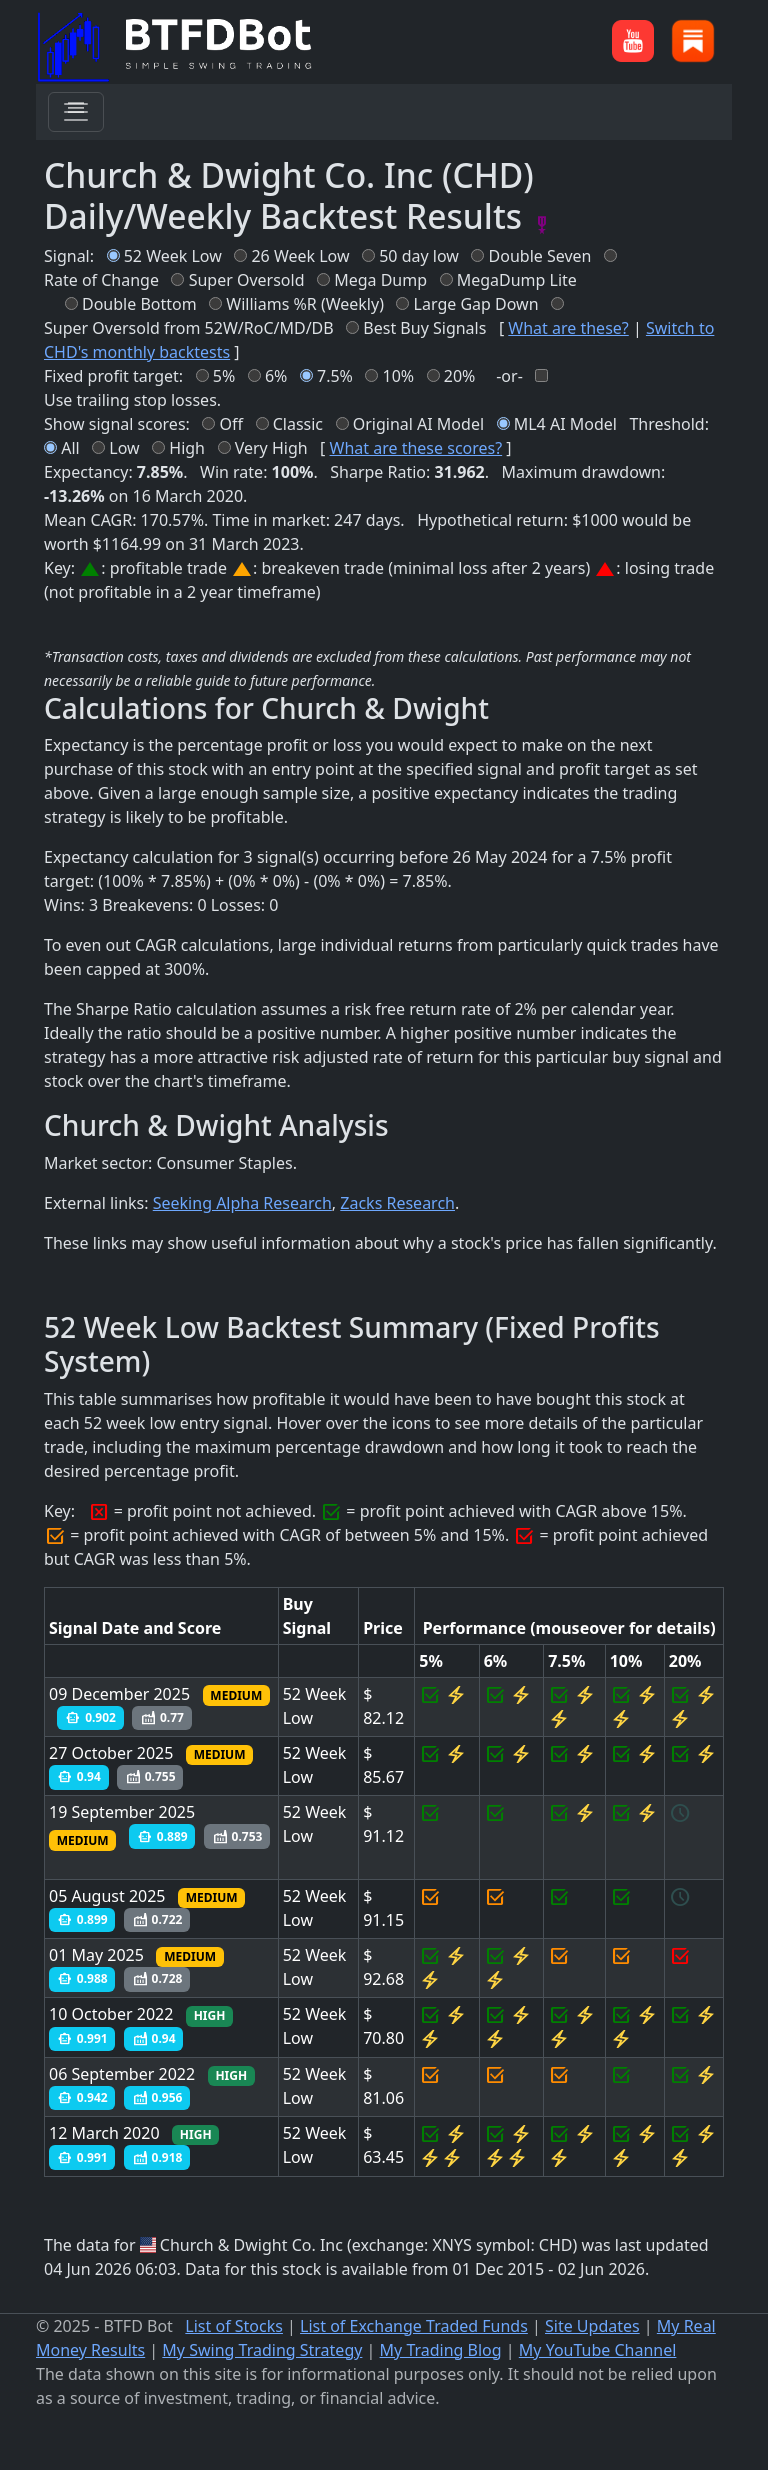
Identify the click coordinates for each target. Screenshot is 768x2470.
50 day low (419, 256)
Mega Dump (380, 280)
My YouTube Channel (598, 2350)
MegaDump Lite (517, 280)
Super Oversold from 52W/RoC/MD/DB (189, 328)
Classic (298, 424)
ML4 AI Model (565, 424)
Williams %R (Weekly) (305, 304)
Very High (271, 448)
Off (232, 424)
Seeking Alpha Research (242, 1203)
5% (224, 376)
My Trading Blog (441, 2350)
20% (460, 376)
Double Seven (540, 256)
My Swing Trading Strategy (262, 2350)
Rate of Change (101, 280)
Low (124, 448)
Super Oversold (247, 280)
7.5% (335, 376)
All (70, 448)
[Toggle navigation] (76, 112)
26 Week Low (300, 256)
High (187, 448)
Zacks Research (397, 1203)
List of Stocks (234, 2326)
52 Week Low (173, 256)
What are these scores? (416, 448)
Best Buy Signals (424, 328)
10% (399, 376)
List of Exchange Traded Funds (414, 2326)
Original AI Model (418, 424)
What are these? (568, 328)
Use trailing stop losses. (132, 400)
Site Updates (592, 2326)
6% (276, 376)
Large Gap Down (476, 304)
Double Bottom (139, 304)
